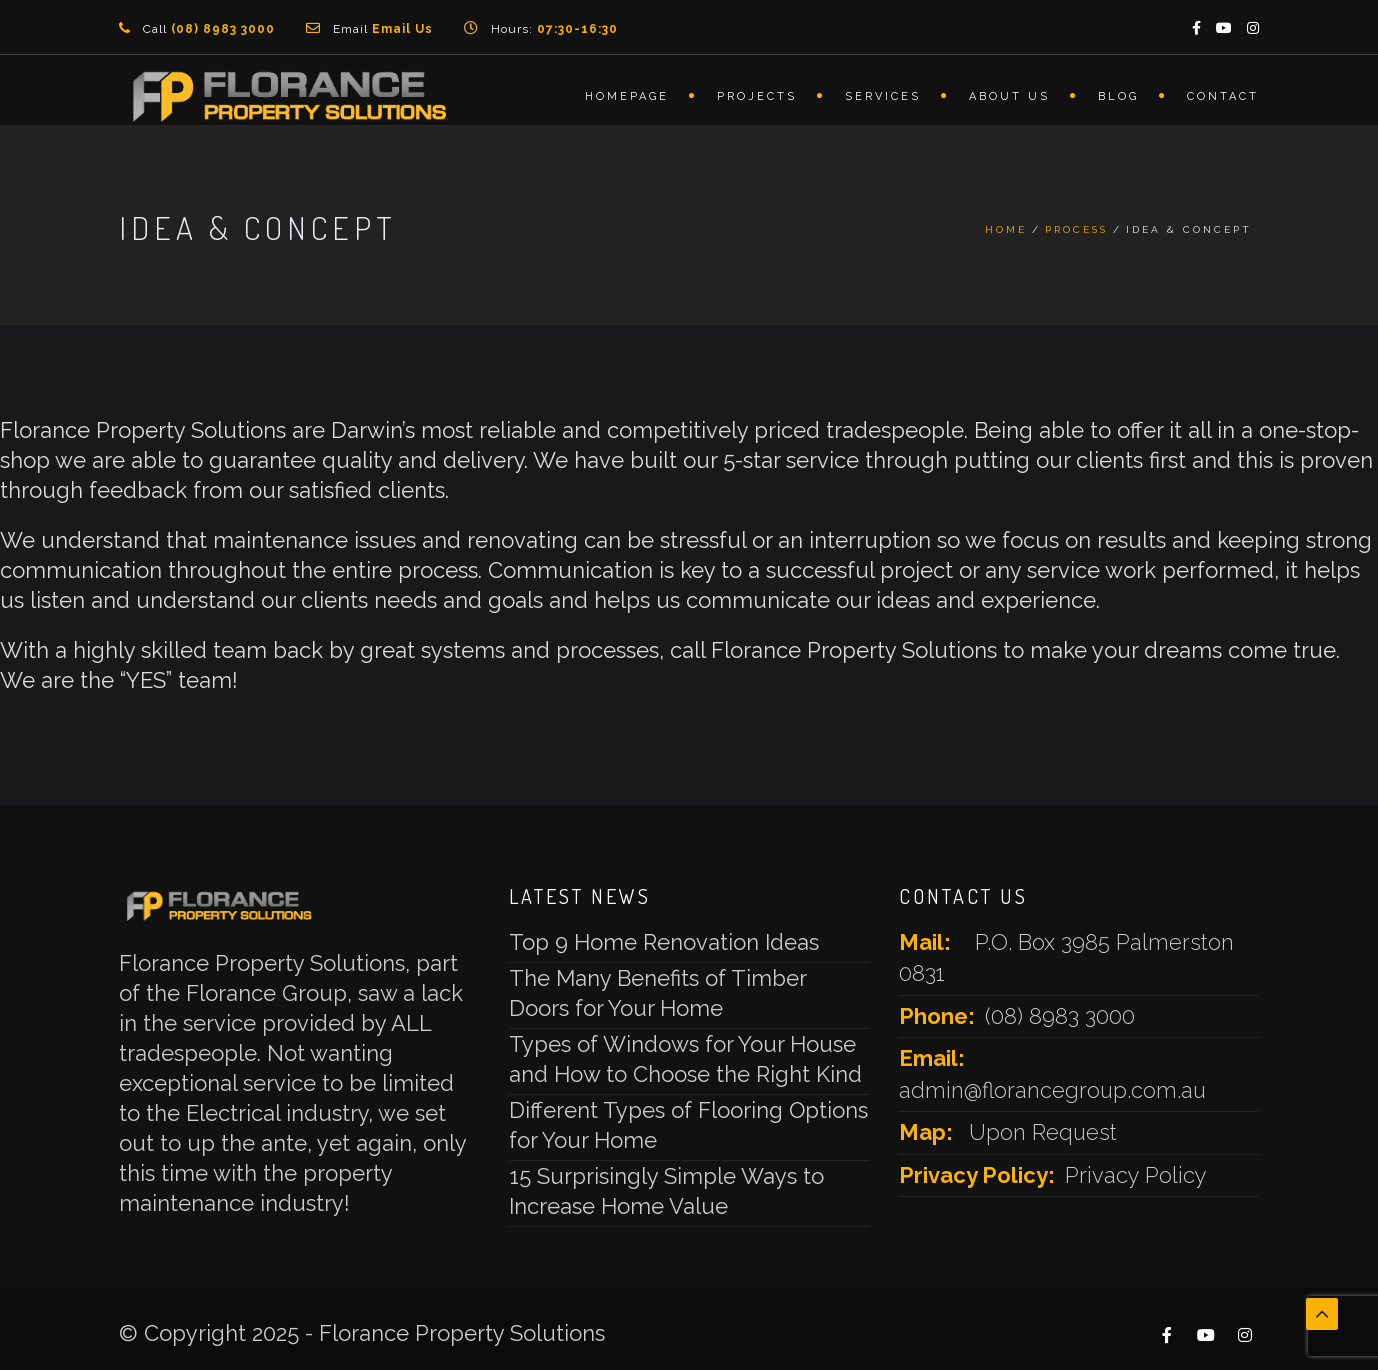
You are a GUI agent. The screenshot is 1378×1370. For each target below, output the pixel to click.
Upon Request (1043, 1132)
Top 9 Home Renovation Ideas (664, 942)
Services (883, 96)
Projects (757, 96)
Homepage (627, 96)
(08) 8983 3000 (1060, 1016)
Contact (1223, 96)
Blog (1118, 96)
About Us (1009, 96)
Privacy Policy (1136, 1175)
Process (1076, 229)
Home (1006, 229)
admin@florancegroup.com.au (1052, 1090)
